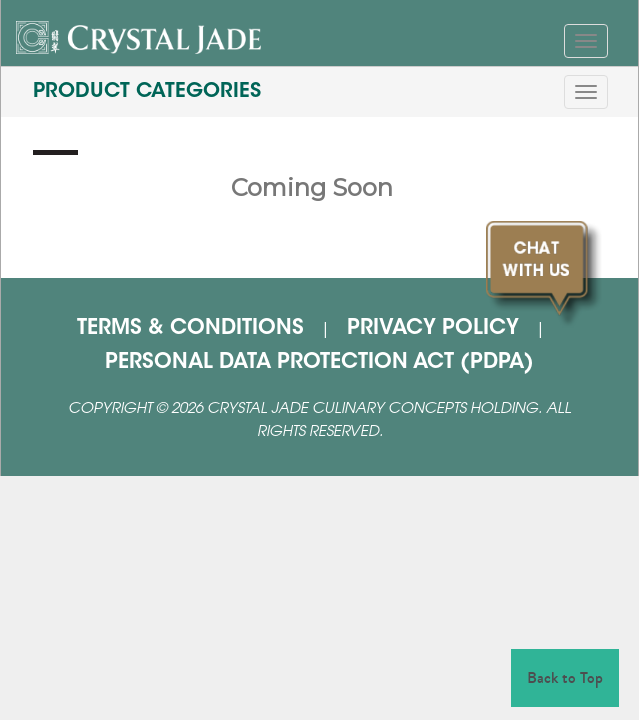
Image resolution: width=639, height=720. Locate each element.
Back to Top (565, 677)
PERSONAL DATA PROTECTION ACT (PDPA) (319, 363)
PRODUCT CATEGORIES (147, 92)
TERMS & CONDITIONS (190, 329)
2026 (187, 409)
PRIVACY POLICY (433, 329)
